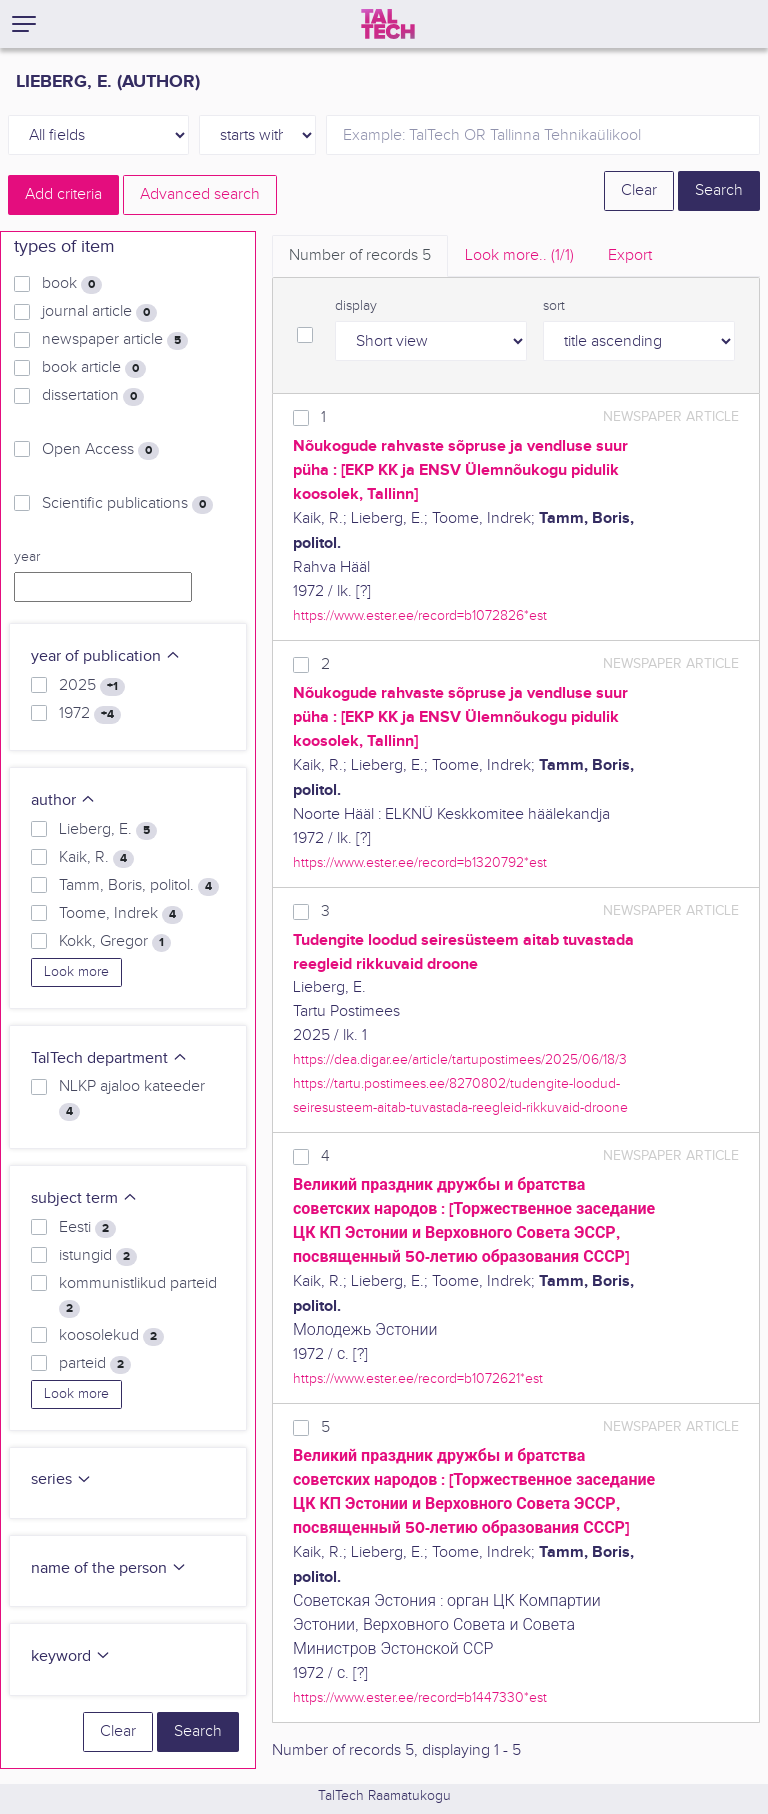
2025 (92, 686)
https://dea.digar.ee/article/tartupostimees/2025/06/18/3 (460, 1059)
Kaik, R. (96, 858)
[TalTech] (388, 24)
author (63, 800)
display (356, 306)
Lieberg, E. (108, 830)
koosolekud (111, 1336)
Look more (76, 972)
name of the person (109, 1568)
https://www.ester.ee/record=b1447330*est (420, 1697)
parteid (95, 1364)
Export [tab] (630, 255)
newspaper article (115, 340)
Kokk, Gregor (115, 942)
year (27, 557)
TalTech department (109, 1058)
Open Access (100, 450)
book (72, 284)
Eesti (87, 1228)
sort (554, 306)
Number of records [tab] (360, 255)
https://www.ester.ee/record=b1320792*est (420, 862)
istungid (98, 1256)
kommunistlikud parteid (138, 1296)
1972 (90, 714)
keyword (71, 1656)
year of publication (106, 656)
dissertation (93, 396)
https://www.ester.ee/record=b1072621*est (418, 1378)
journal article (99, 312)
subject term (84, 1198)
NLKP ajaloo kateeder (132, 1099)
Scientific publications (127, 504)
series (61, 1479)
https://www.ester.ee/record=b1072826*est (420, 615)
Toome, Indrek (121, 914)
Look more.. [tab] (519, 255)
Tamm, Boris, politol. (139, 886)
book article (94, 368)
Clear (639, 190)
